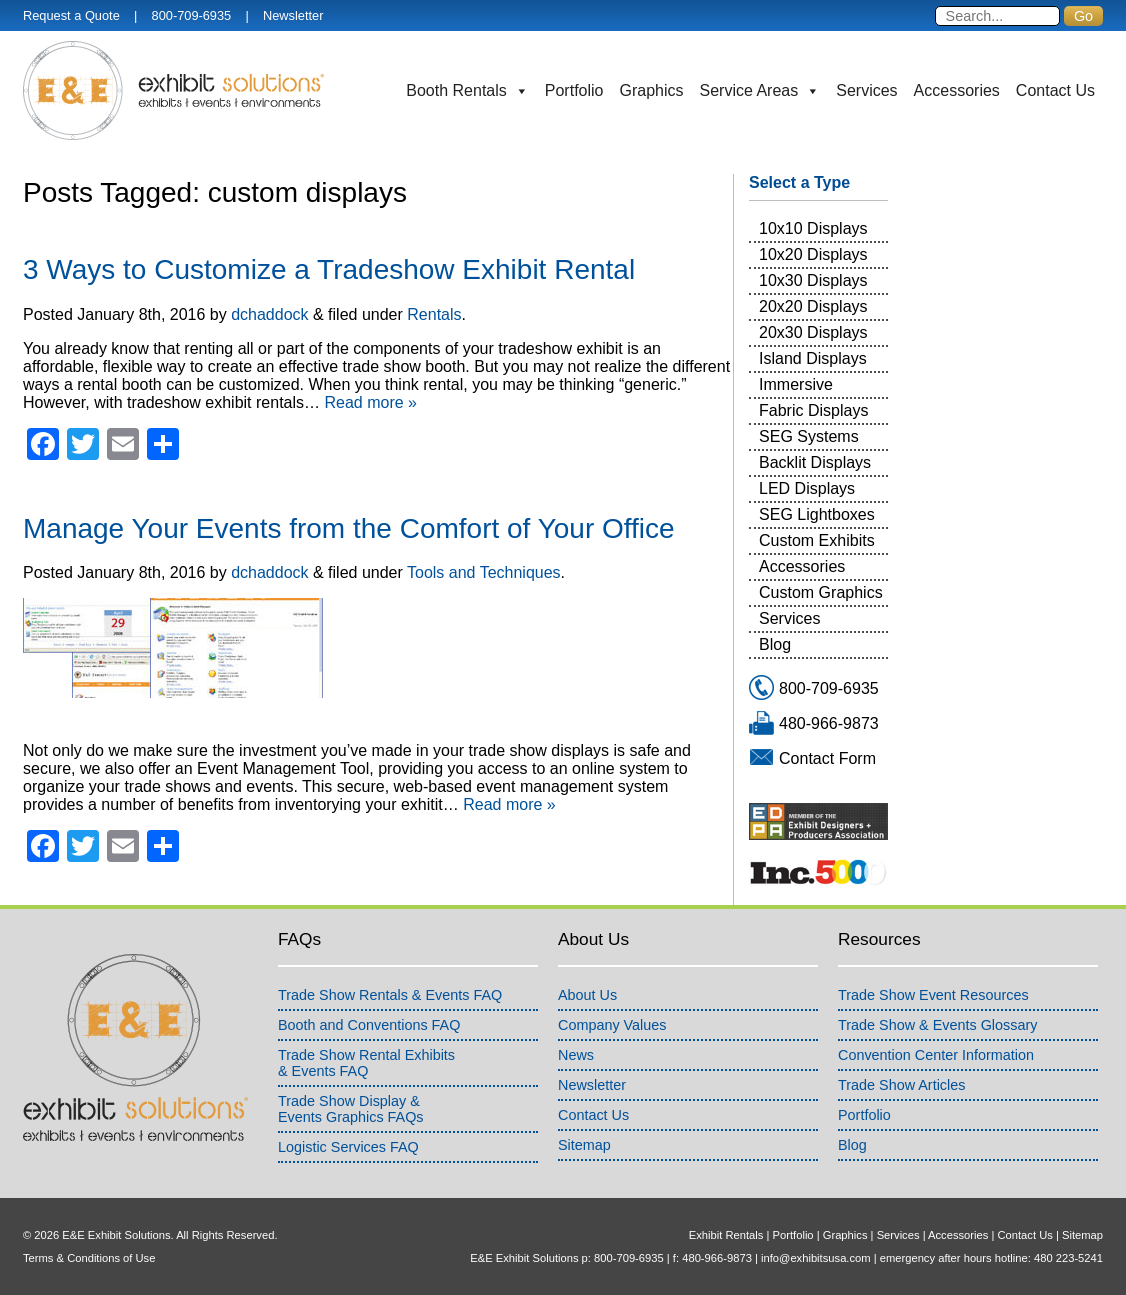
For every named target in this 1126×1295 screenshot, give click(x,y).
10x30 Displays (813, 280)
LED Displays (807, 488)
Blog (775, 644)
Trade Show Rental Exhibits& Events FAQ (366, 1063)
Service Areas (760, 91)
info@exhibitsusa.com (816, 1258)
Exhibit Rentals (726, 1235)
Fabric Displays (813, 410)
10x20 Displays (813, 254)
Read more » (370, 402)
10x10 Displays (813, 228)
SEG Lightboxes (817, 514)
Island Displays (813, 358)
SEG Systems (809, 436)
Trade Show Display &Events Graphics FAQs (351, 1109)
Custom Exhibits (817, 540)
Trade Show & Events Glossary (937, 1025)
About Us (587, 995)
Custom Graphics (821, 592)
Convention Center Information (936, 1055)
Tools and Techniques (484, 572)
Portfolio (574, 90)
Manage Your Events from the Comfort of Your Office (349, 528)
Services (866, 90)
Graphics (652, 90)
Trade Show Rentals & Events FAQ (390, 995)
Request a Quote (71, 15)
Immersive (796, 384)
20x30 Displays (813, 332)
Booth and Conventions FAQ (369, 1025)
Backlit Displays (815, 462)
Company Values (612, 1025)
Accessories (957, 90)
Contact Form (827, 758)
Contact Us (1055, 90)
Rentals (434, 314)
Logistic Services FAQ (348, 1147)
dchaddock (269, 314)
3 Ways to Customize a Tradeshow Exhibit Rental (329, 269)
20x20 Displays (813, 306)
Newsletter (293, 15)
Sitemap (584, 1145)
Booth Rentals (467, 91)
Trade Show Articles (901, 1085)
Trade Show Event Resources (933, 995)
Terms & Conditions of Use (89, 1258)
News (576, 1055)
